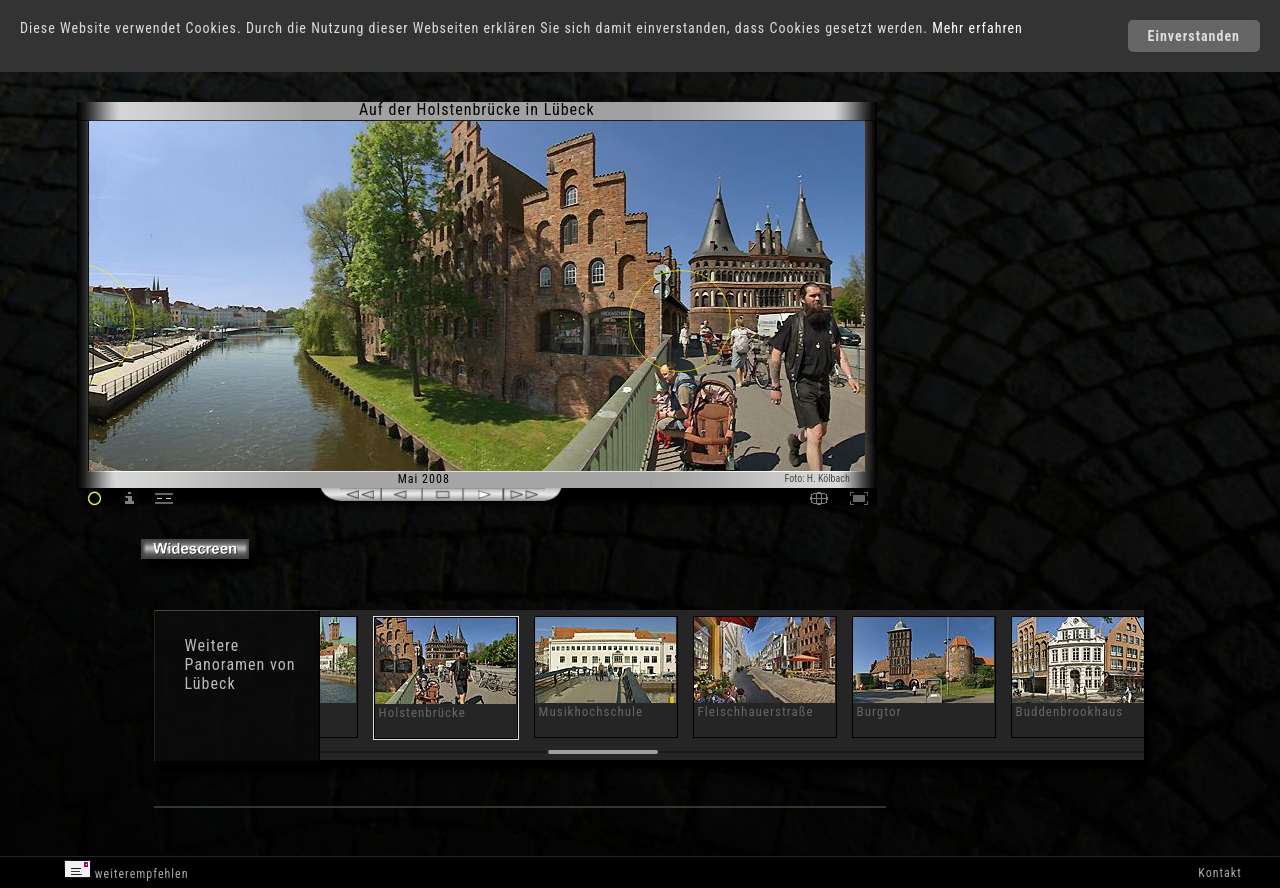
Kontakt (1219, 873)
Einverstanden (1194, 36)
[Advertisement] (963, 270)
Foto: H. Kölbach (817, 478)
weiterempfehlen (126, 870)
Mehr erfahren (977, 28)
